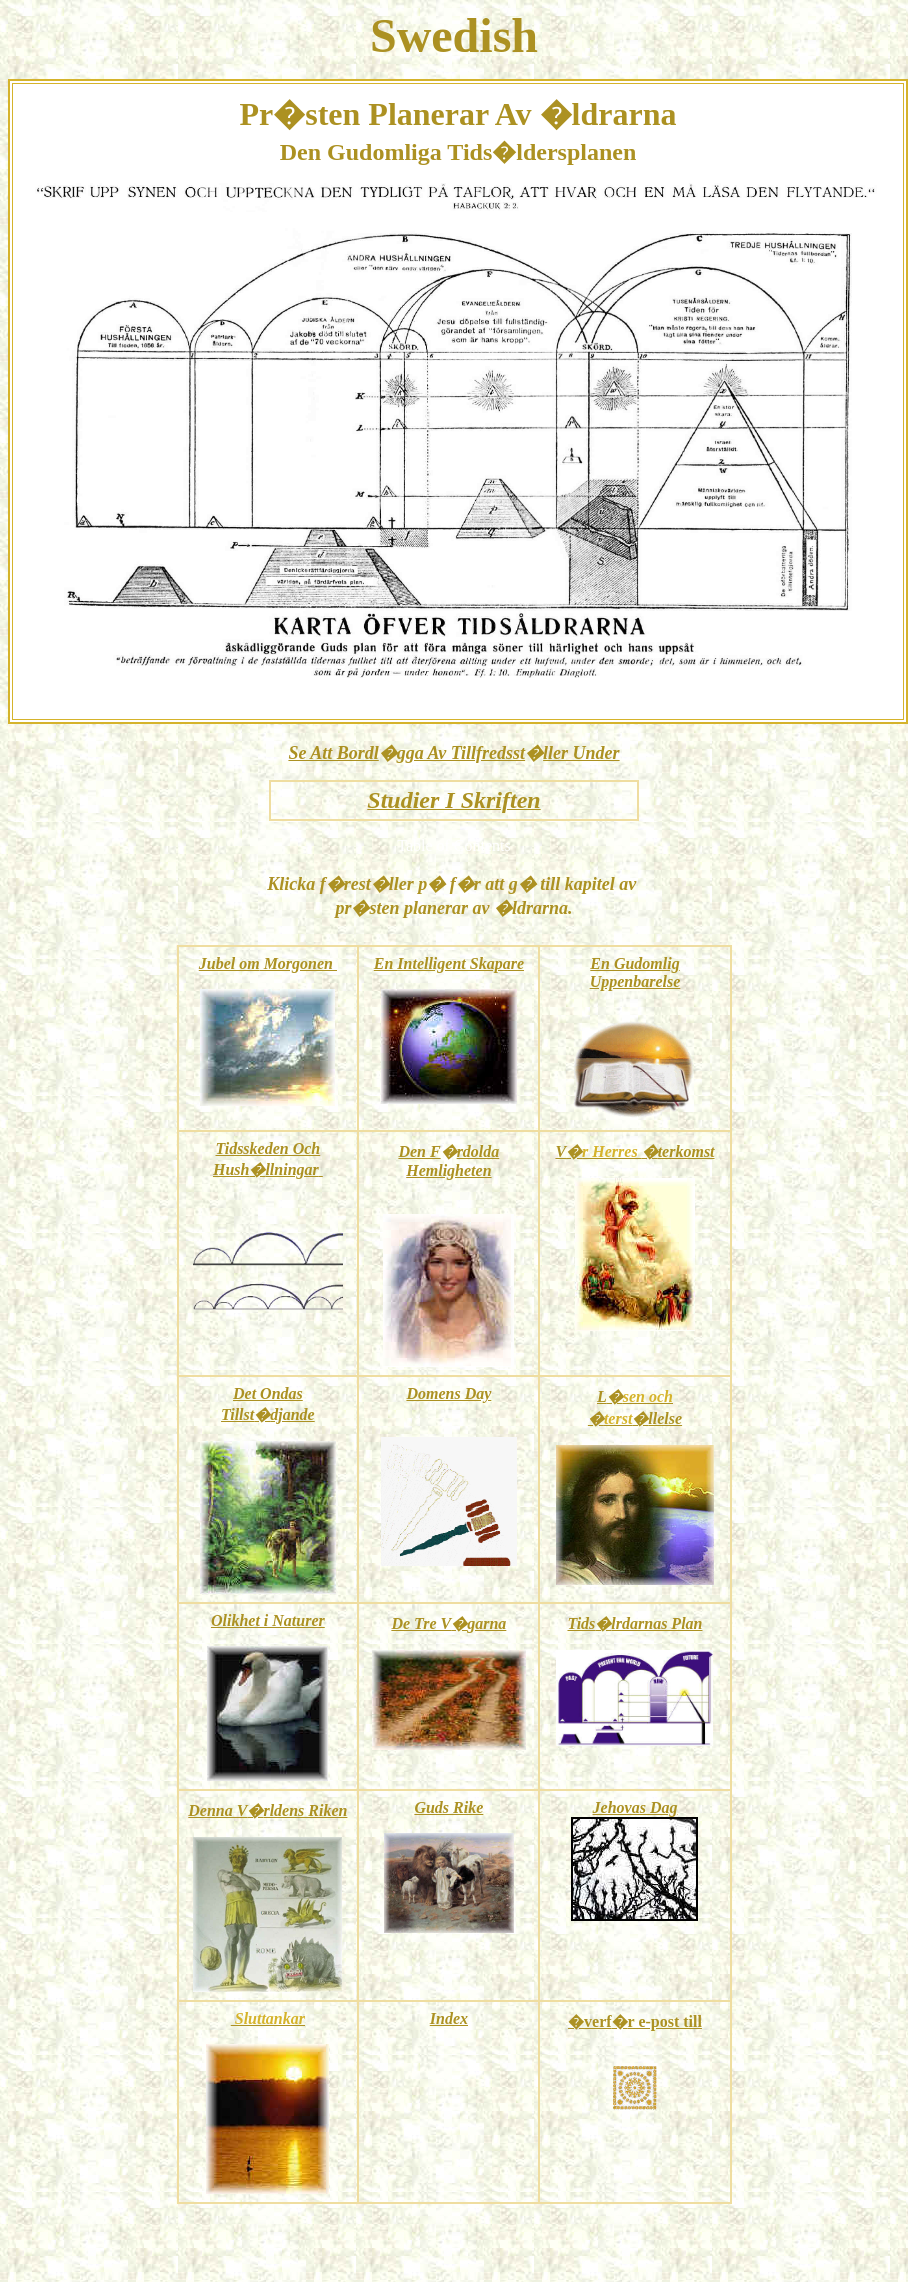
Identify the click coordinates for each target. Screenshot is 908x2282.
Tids (581, 1623)
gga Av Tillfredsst (461, 753)
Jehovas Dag (635, 1807)
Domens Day (448, 1393)
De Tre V (421, 1623)
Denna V (217, 1810)
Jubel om (229, 963)
